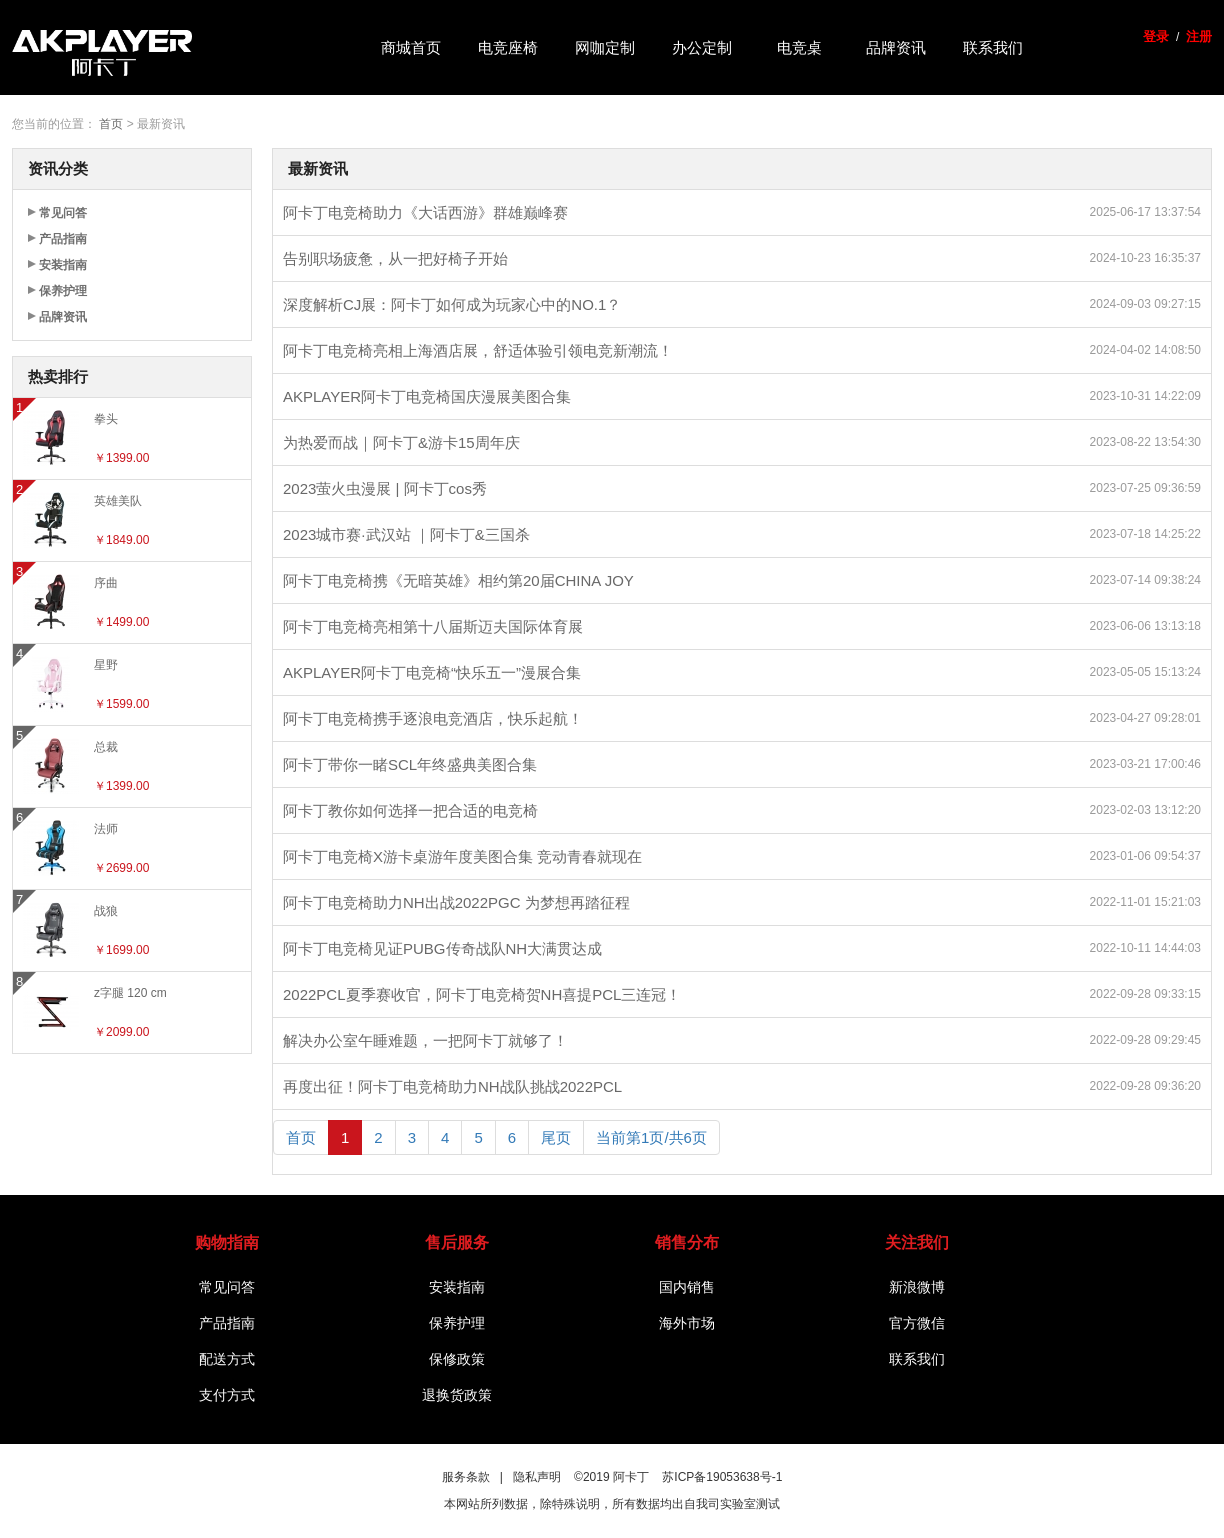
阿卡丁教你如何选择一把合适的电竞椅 (410, 810)
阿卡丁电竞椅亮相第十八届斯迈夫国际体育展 (433, 626)
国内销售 (687, 1287)
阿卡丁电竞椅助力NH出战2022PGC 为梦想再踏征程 (456, 902)
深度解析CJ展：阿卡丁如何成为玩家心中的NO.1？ (452, 304)
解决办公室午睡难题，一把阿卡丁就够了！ (425, 1040)
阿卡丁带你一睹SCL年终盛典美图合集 (410, 764)
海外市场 (687, 1323)
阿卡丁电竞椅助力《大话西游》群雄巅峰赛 (425, 212)
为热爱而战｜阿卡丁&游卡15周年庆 (401, 442)
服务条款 (466, 1477)
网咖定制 (605, 47)
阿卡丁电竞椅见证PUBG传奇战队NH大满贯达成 (442, 948)
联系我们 (993, 47)
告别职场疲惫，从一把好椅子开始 (395, 258)
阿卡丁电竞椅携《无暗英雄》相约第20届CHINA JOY (458, 580)
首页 (111, 124)
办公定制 (702, 47)
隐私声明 (537, 1477)
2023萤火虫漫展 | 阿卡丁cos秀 (385, 488)
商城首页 (411, 47)
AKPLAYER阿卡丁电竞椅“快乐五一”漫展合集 (432, 672)
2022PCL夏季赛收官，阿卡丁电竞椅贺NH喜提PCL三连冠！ (482, 994)
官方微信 (917, 1323)
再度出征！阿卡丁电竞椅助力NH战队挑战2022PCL (452, 1086)
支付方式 (227, 1395)
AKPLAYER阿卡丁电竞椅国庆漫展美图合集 (427, 396)
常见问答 (63, 213)
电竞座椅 (508, 47)
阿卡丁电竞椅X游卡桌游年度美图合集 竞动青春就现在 (462, 856)
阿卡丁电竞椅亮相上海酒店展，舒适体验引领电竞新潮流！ (478, 350)
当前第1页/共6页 (651, 1137)
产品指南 (63, 239)
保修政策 (457, 1359)
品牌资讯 (896, 47)
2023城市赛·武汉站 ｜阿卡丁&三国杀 (406, 534)
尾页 (556, 1137)
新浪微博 (917, 1287)
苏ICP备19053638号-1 (722, 1477)
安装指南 (63, 265)
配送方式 (227, 1359)
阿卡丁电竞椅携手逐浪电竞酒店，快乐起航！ (433, 718)
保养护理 (63, 291)
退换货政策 (457, 1395)
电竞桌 (799, 47)
